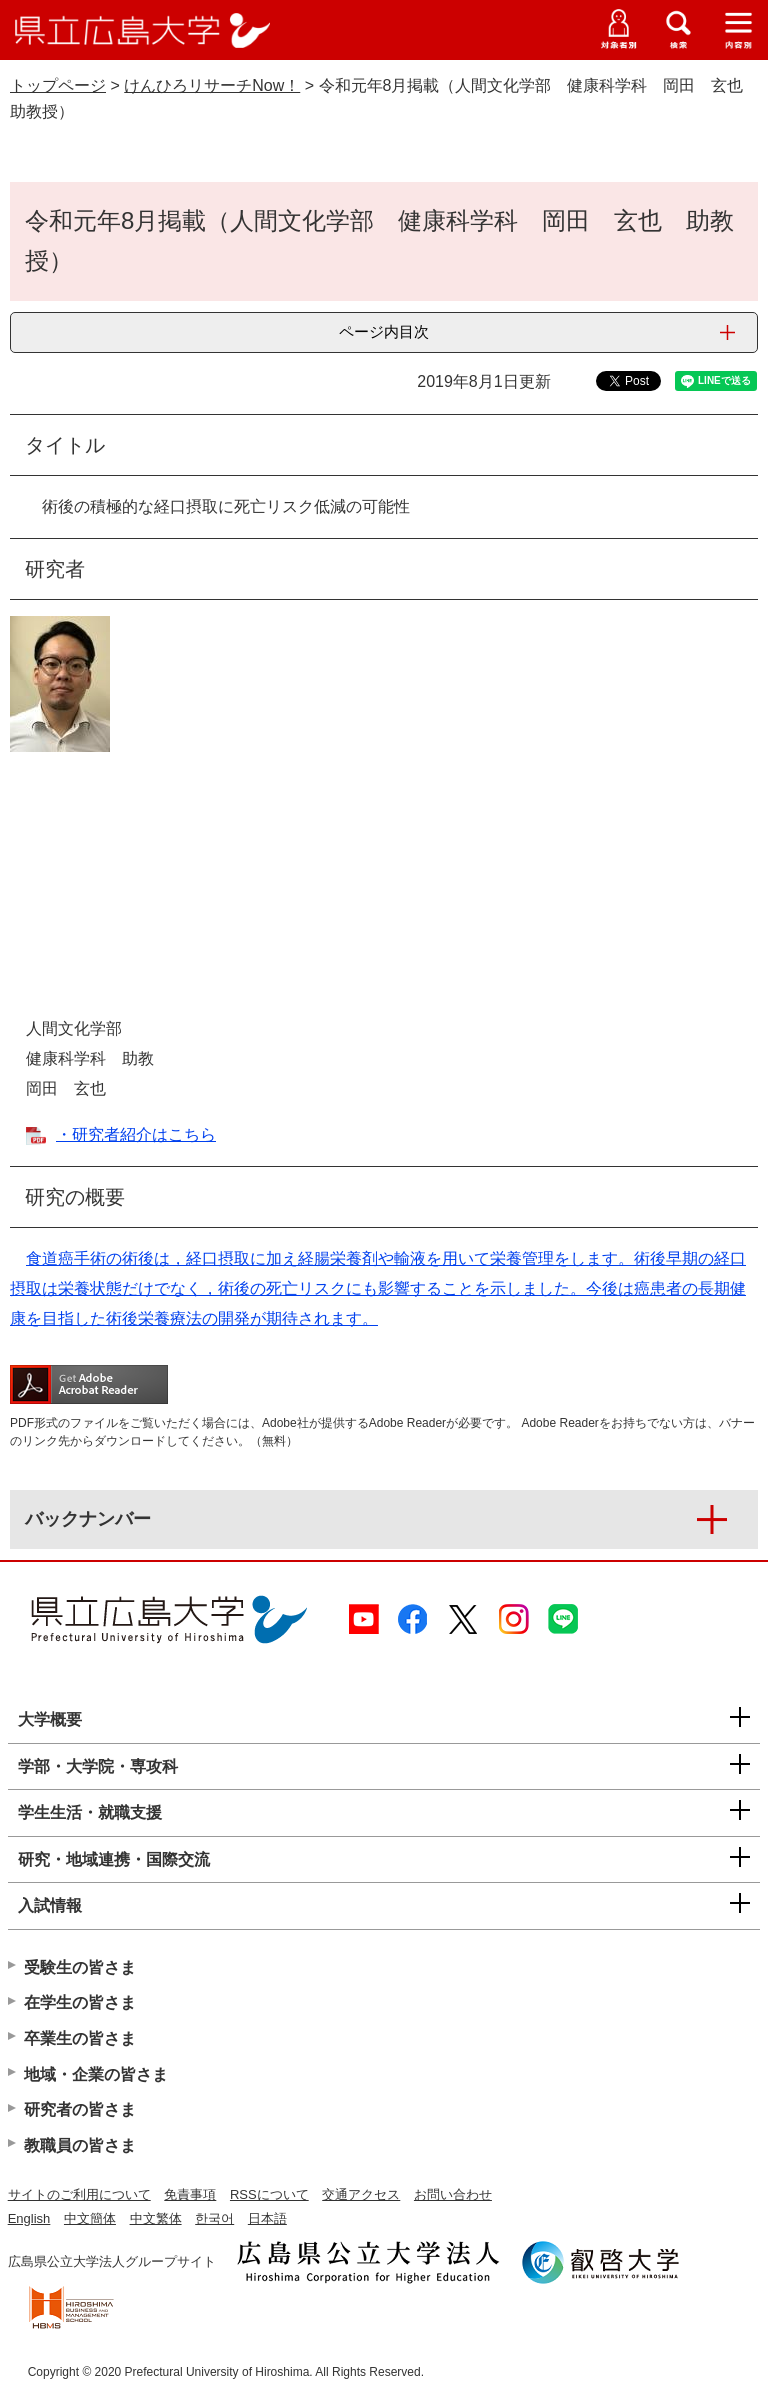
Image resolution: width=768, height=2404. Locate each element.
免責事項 (190, 2194)
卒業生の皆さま (80, 2038)
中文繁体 (156, 2218)
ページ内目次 (384, 331)
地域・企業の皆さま (96, 2074)
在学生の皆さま (80, 2002)
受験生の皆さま (80, 1967)
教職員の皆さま (80, 2145)
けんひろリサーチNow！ (212, 85)
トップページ (58, 85)
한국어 (214, 2218)
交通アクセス (361, 2194)
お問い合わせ (453, 2194)
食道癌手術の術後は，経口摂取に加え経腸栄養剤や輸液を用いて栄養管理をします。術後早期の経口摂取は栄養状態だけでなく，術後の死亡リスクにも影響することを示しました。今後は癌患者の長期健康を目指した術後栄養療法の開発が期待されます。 (378, 1288)
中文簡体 (90, 2218)
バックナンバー (88, 1519)
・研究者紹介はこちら (136, 1134)
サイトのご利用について (79, 2194)
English (29, 2218)
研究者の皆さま (80, 2109)
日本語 (267, 2218)
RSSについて (269, 2194)
